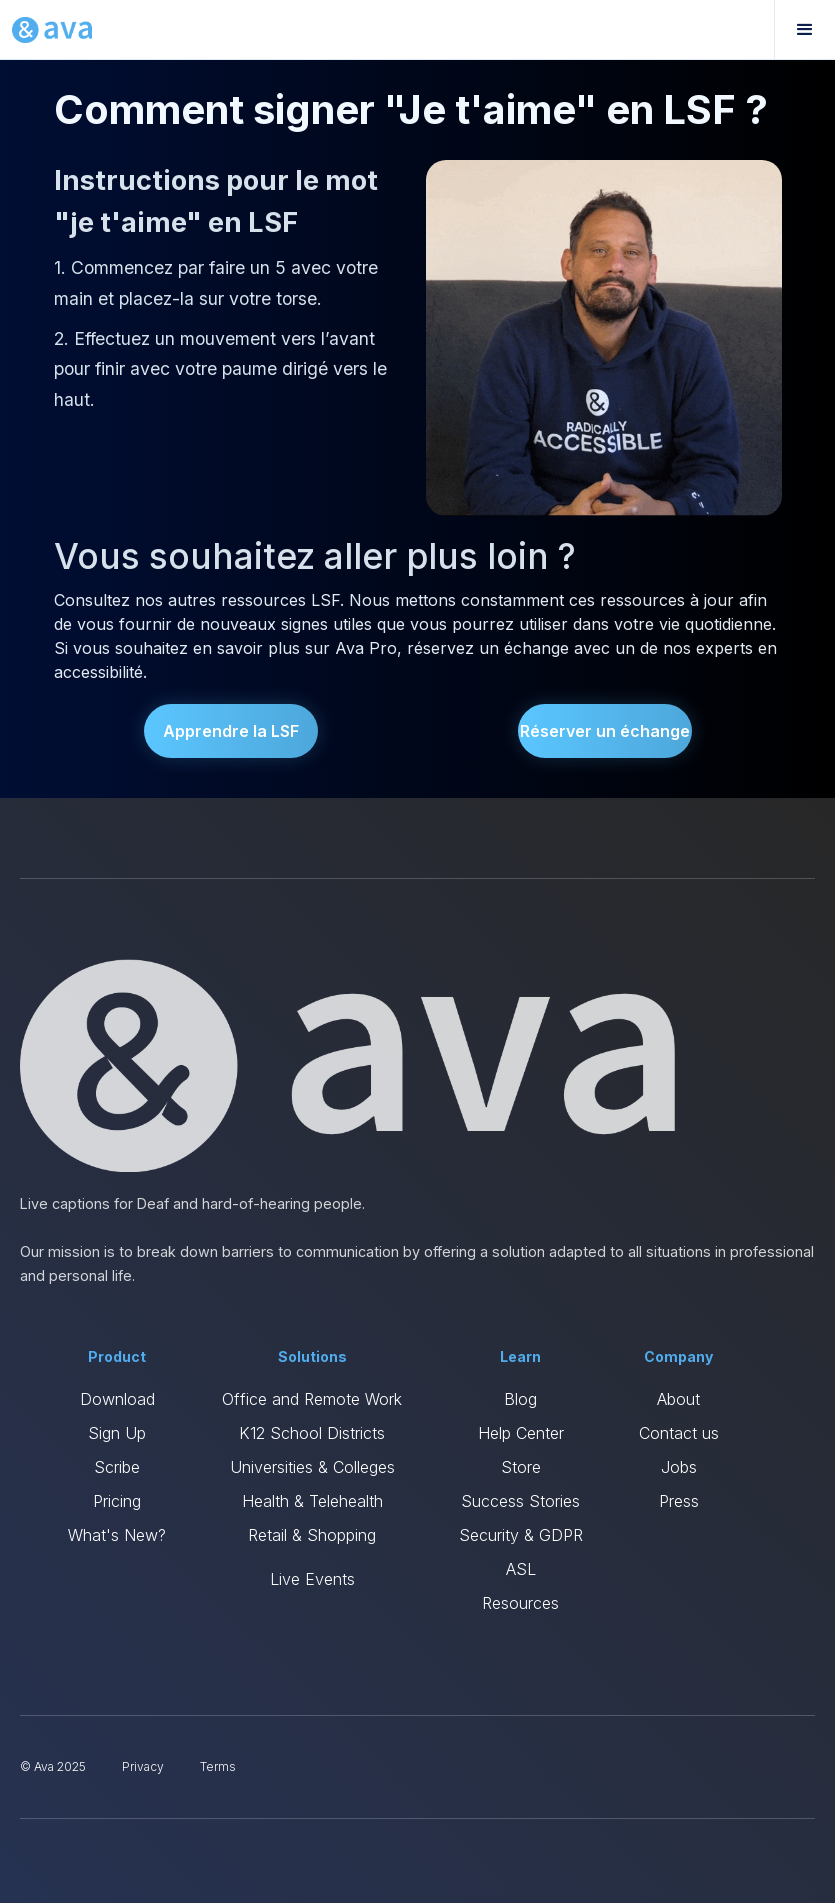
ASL (521, 1569)
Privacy (143, 1766)
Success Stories (520, 1501)
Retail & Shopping (312, 1535)
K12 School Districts (312, 1433)
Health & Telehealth (312, 1501)
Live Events (312, 1579)
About (678, 1399)
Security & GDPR (521, 1535)
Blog (520, 1399)
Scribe (117, 1467)
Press (679, 1501)
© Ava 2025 (53, 1766)
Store (521, 1467)
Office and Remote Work (312, 1399)
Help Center (521, 1433)
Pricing (117, 1501)
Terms (218, 1766)
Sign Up (117, 1433)
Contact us (679, 1433)
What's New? (117, 1535)
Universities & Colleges (312, 1467)
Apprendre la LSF (231, 731)
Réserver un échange (605, 731)
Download (117, 1399)
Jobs (679, 1467)
